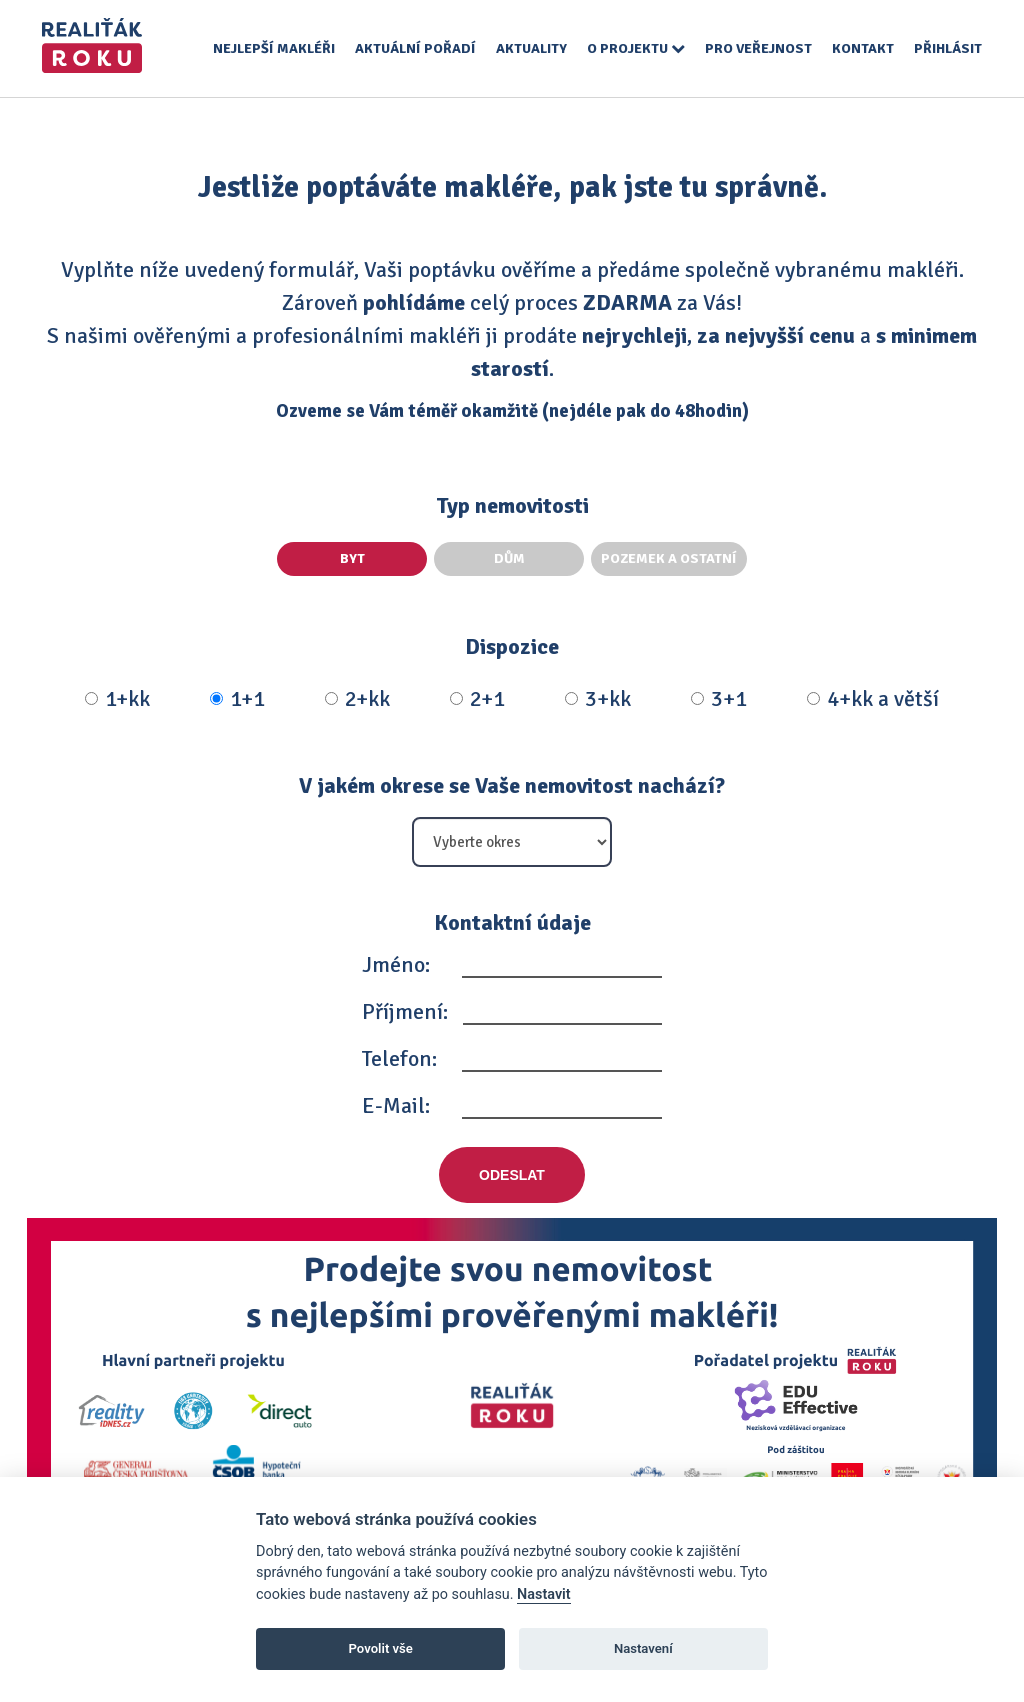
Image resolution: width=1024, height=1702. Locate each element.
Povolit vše (381, 1648)
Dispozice (512, 646)
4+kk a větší (873, 699)
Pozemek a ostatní (669, 558)
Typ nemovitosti (512, 505)
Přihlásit (948, 48)
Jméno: (396, 964)
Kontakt (863, 48)
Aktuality (531, 48)
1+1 (237, 699)
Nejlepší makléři (274, 48)
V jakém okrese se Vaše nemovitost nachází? (512, 785)
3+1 (719, 699)
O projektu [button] (636, 48)
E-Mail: (396, 1105)
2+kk (357, 699)
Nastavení (643, 1648)
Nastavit (544, 1594)
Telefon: (399, 1058)
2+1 (477, 699)
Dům (509, 558)
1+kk (117, 699)
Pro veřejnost (758, 48)
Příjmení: (405, 1011)
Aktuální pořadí (415, 48)
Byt (352, 558)
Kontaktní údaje (512, 922)
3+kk (598, 699)
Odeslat (512, 1175)
